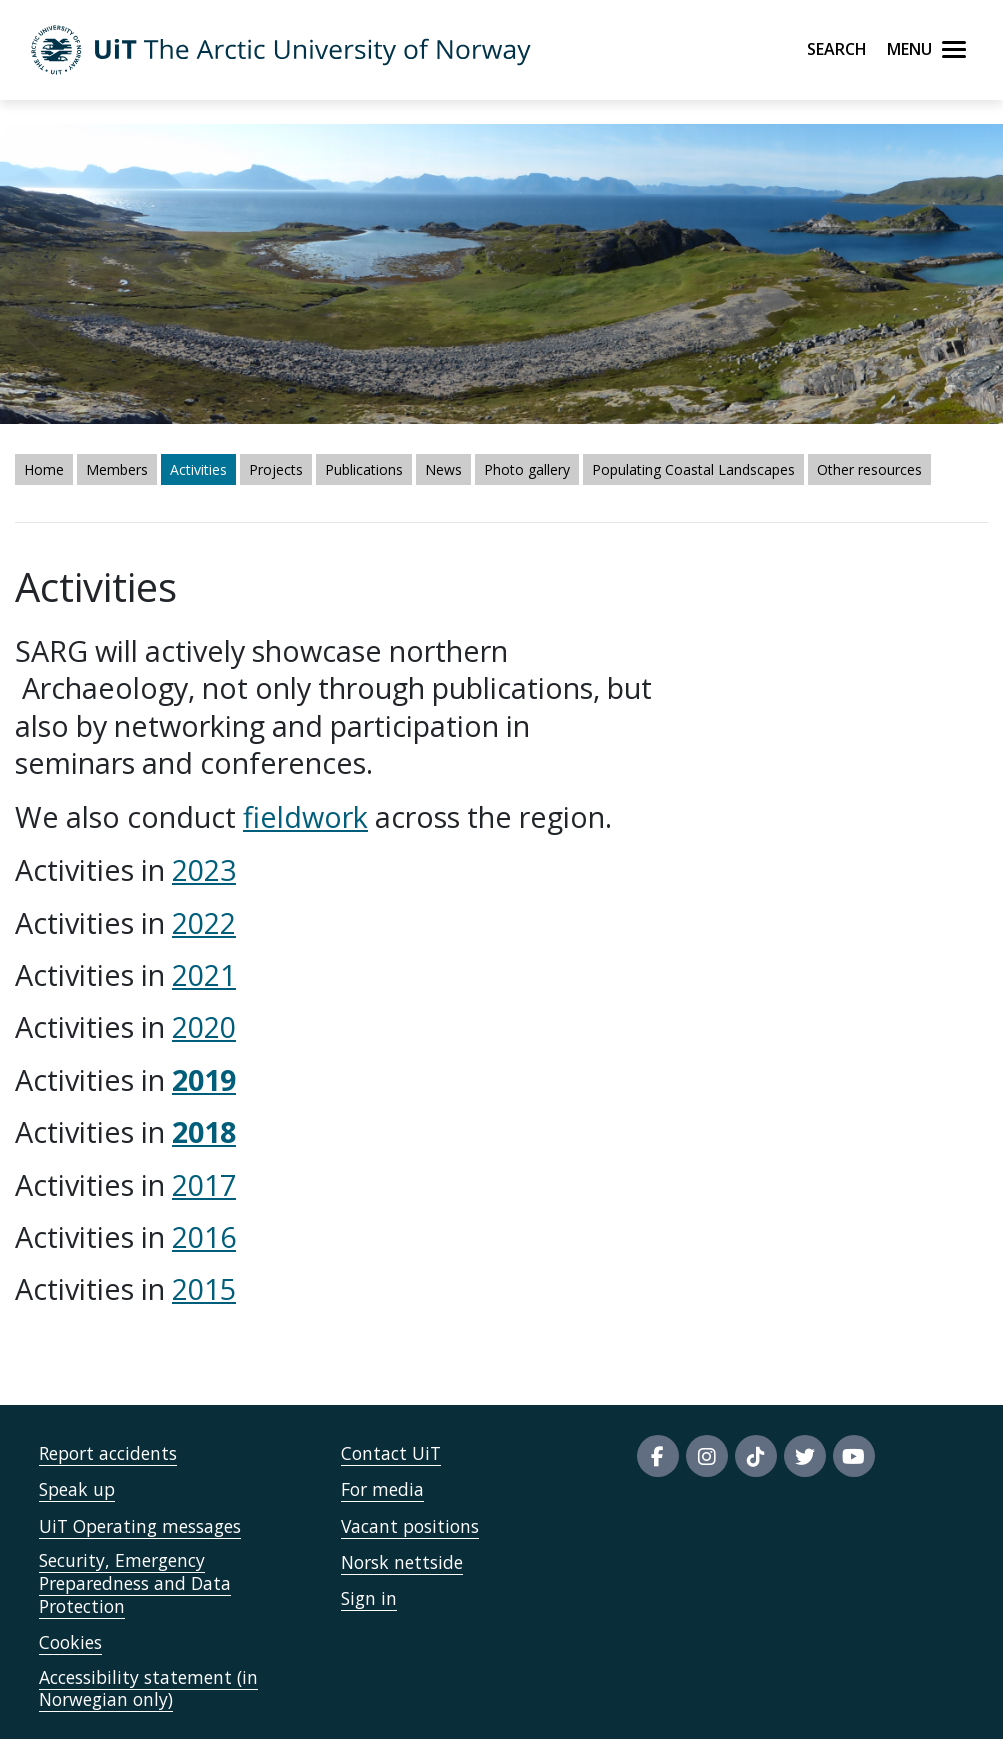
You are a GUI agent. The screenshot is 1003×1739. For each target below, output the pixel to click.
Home (44, 469)
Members (117, 469)
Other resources (869, 469)
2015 (204, 1288)
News (443, 469)
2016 (204, 1236)
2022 (204, 922)
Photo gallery (527, 469)
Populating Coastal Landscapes (693, 469)
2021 (204, 974)
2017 (204, 1184)
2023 (204, 869)
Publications (364, 469)
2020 (204, 1026)
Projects (276, 469)
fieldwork (305, 816)
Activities (198, 469)
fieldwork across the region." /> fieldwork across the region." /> (501, 869)
